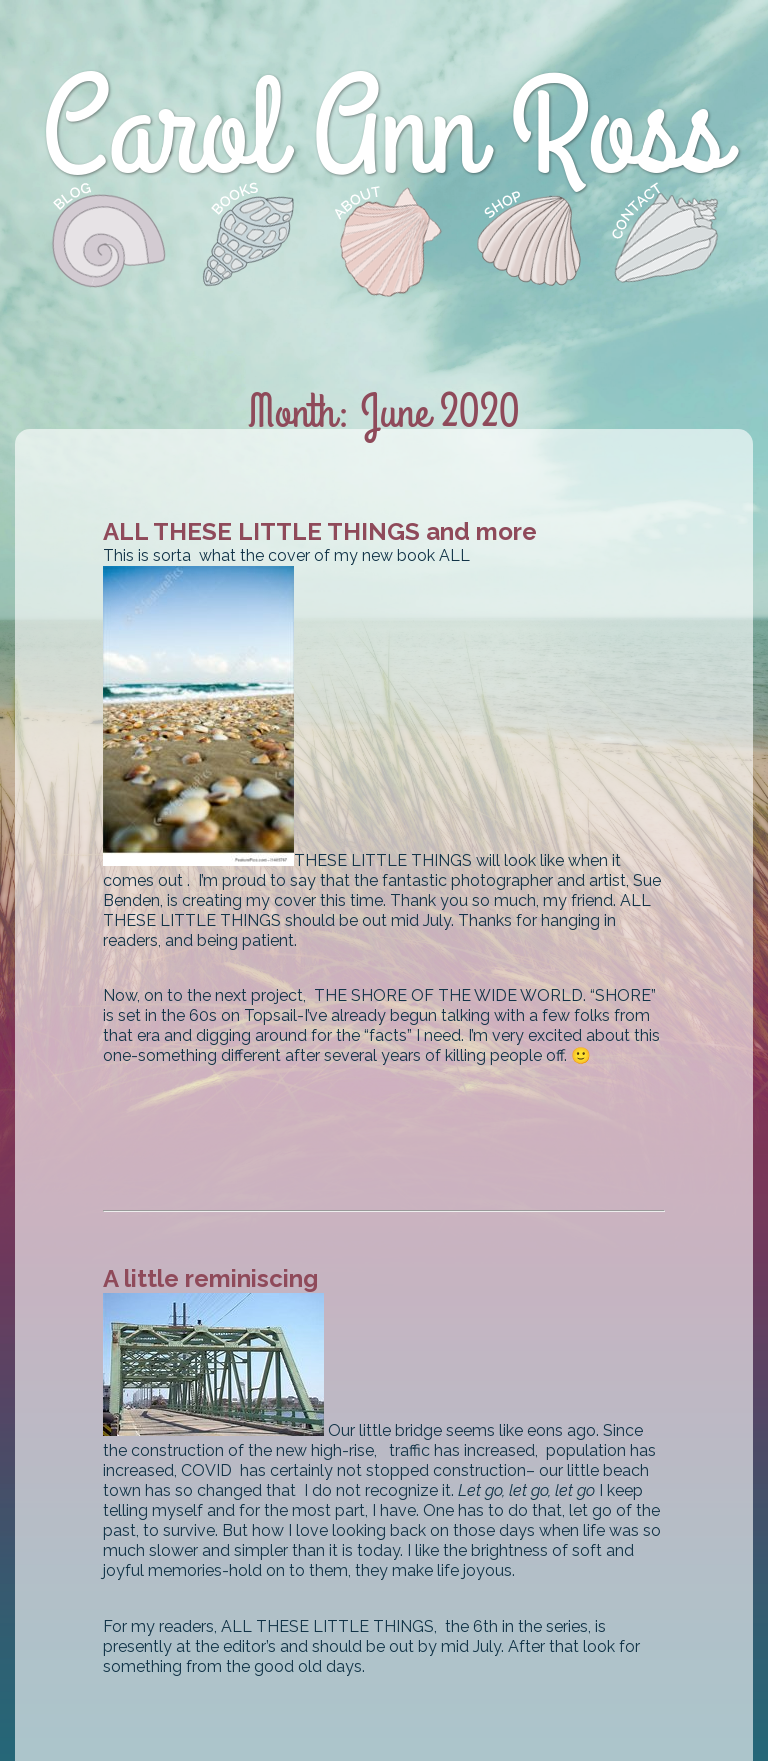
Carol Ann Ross (384, 132)
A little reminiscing (210, 1278)
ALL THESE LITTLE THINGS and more (320, 531)
